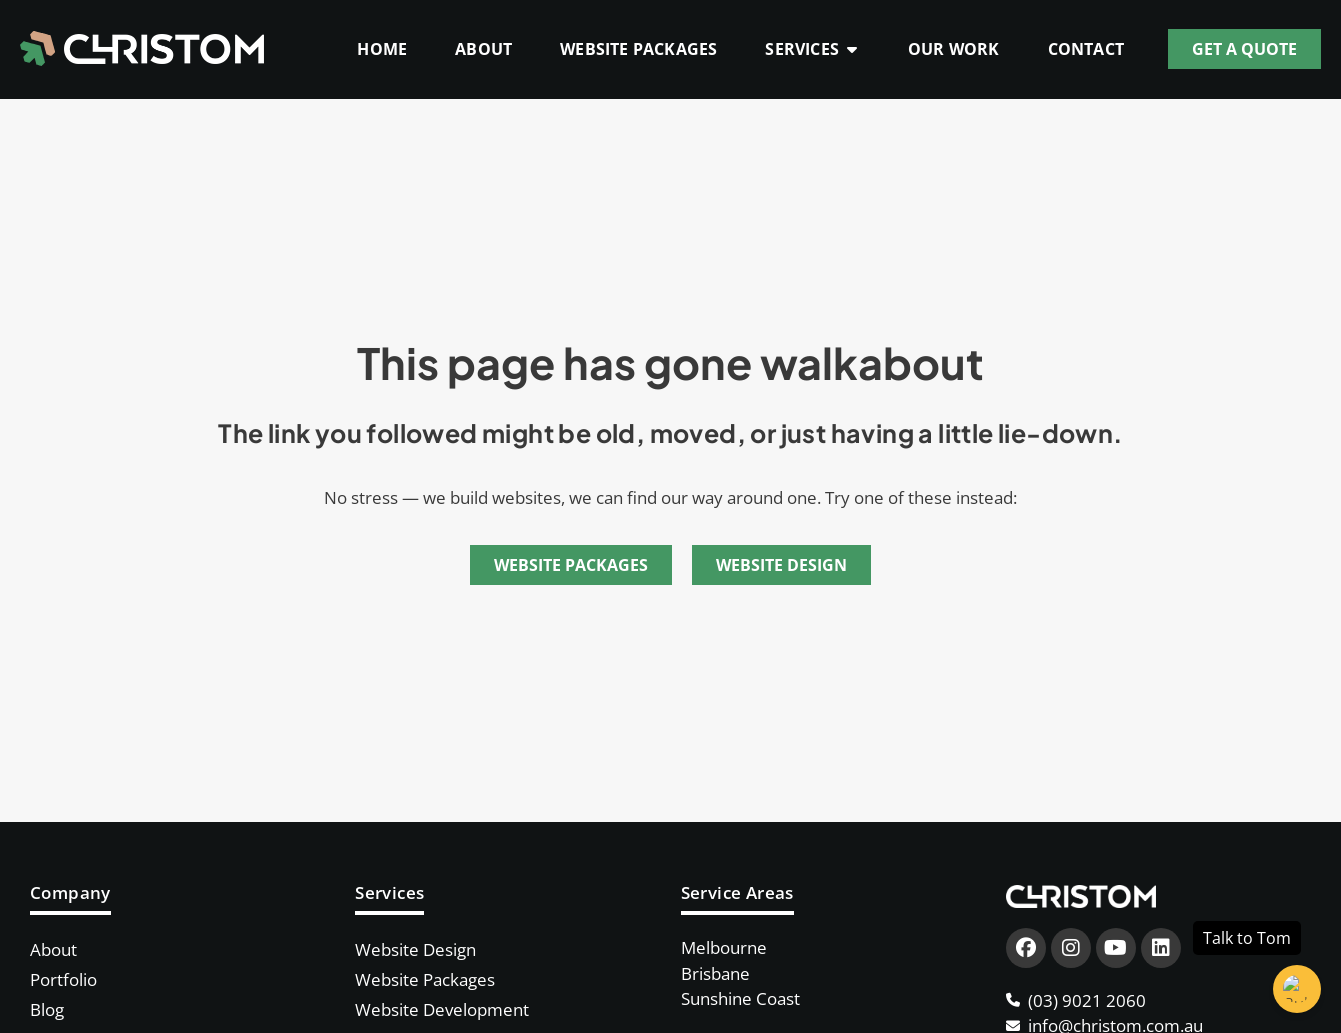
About (53, 949)
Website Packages (425, 979)
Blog (47, 1009)
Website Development (442, 1009)
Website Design (415, 949)
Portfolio (63, 979)
